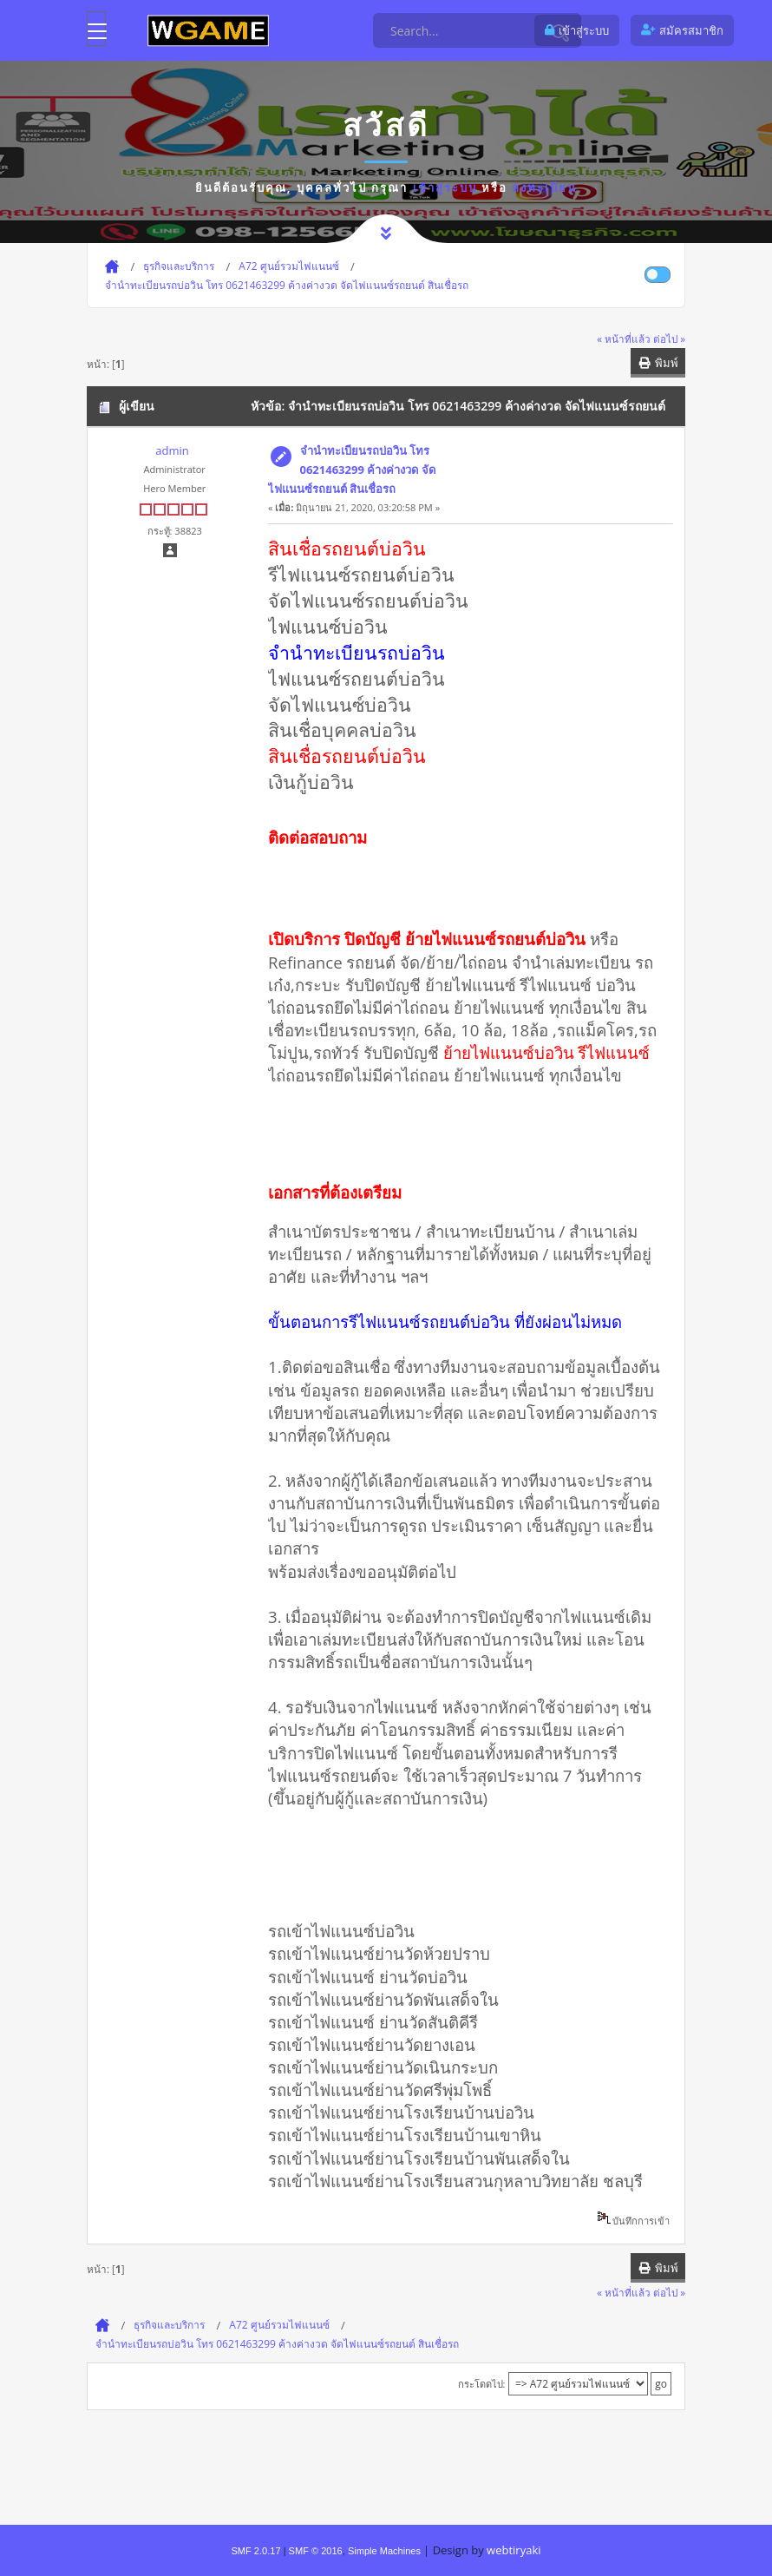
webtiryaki (513, 2550)
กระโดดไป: (482, 2383)
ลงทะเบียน (544, 187)
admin (171, 450)
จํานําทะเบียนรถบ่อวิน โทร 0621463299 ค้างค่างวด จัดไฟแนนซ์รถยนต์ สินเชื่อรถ (351, 469)
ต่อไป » (669, 338)
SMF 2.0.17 (255, 2551)
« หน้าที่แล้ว (624, 338)
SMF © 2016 (316, 2551)
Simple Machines (384, 2551)
